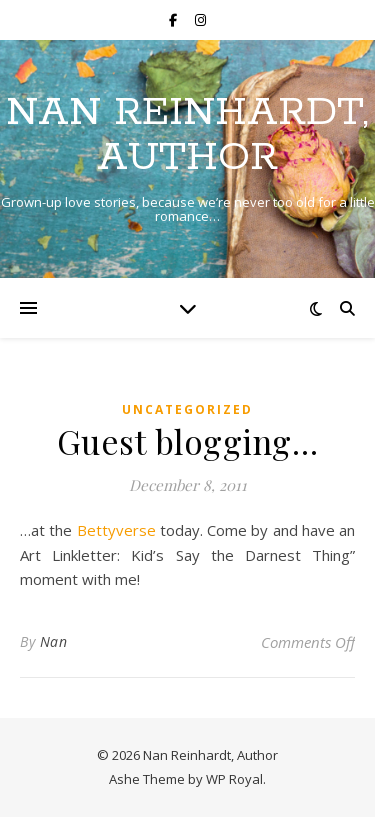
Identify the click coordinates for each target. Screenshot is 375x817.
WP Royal (234, 779)
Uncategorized (187, 409)
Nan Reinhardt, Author (187, 135)
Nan (54, 641)
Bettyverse (118, 530)
